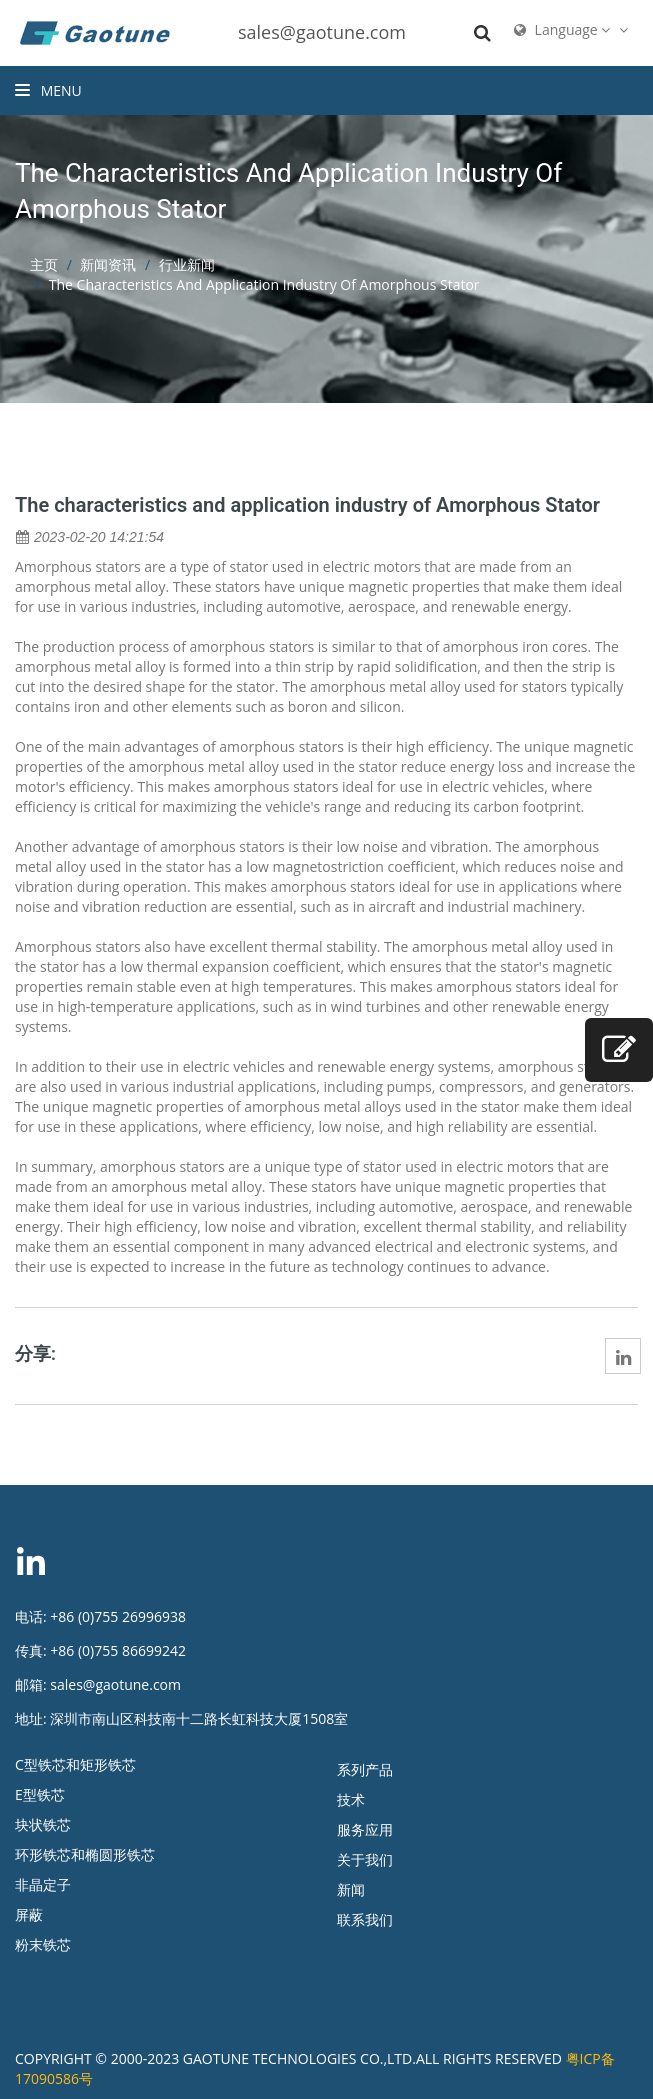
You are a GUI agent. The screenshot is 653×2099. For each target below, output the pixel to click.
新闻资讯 (108, 264)
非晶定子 (43, 1884)
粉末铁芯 (43, 1944)
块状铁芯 (43, 1824)
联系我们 (365, 1919)
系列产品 (365, 1769)
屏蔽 (29, 1914)
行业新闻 (187, 264)
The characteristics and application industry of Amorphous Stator (307, 505)
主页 (44, 264)
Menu (48, 90)
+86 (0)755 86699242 (118, 1650)
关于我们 (365, 1859)
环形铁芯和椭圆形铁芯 (85, 1854)
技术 (351, 1799)
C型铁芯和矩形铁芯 (75, 1764)
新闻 (351, 1889)
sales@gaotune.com (322, 32)
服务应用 (365, 1829)
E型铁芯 (40, 1794)
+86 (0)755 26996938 (118, 1616)
